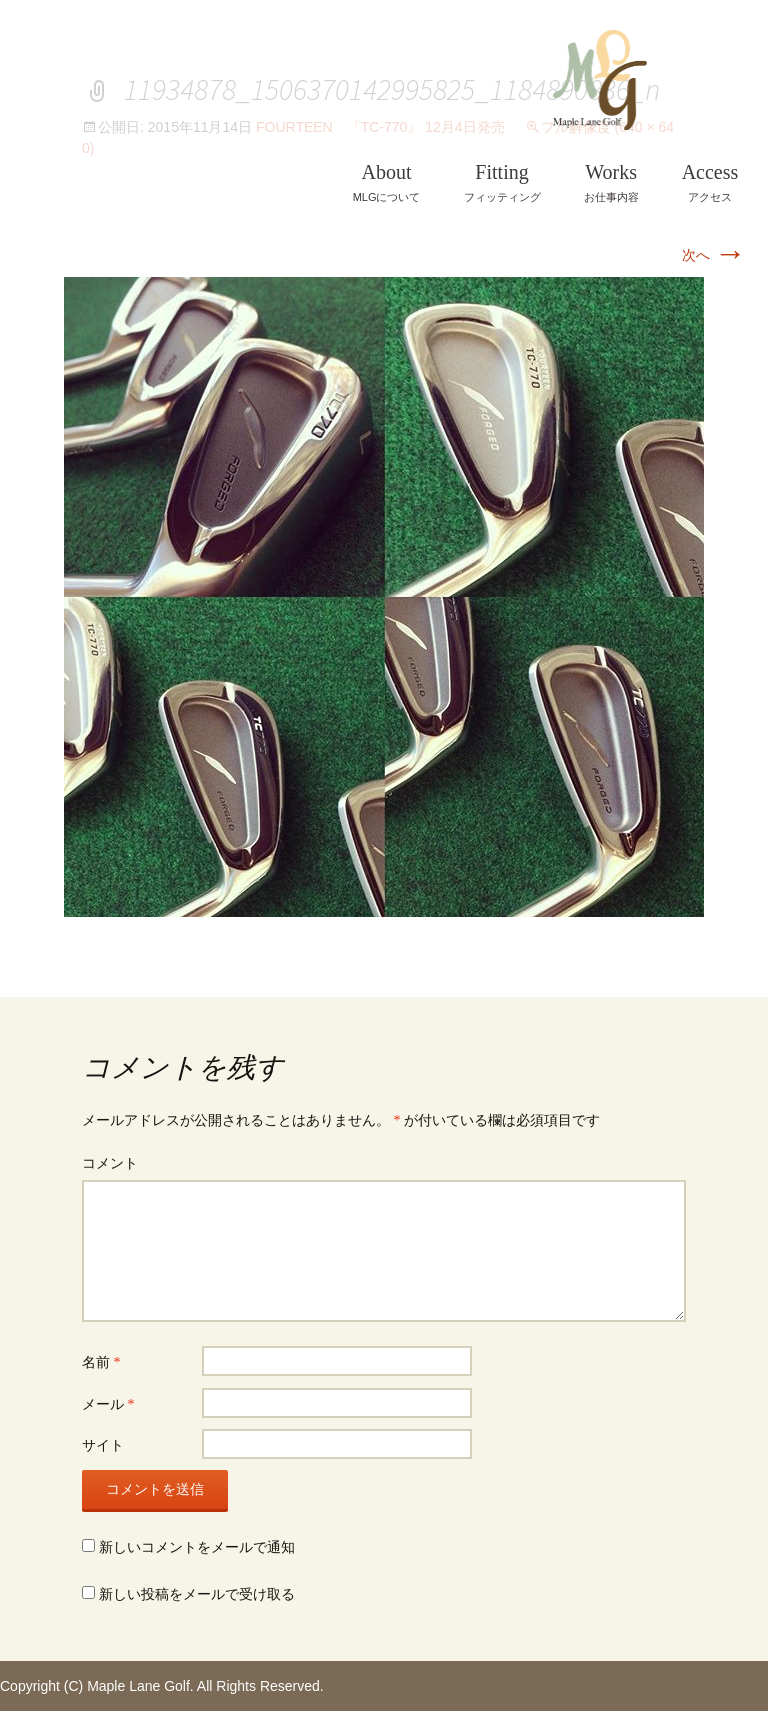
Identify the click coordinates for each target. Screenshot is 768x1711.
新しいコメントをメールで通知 (197, 1547)
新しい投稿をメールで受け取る (197, 1594)
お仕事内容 (611, 182)
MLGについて (387, 182)
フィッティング (502, 182)
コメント (110, 1163)
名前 (101, 1362)
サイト (103, 1445)
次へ (714, 255)
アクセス (710, 182)
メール (108, 1404)
